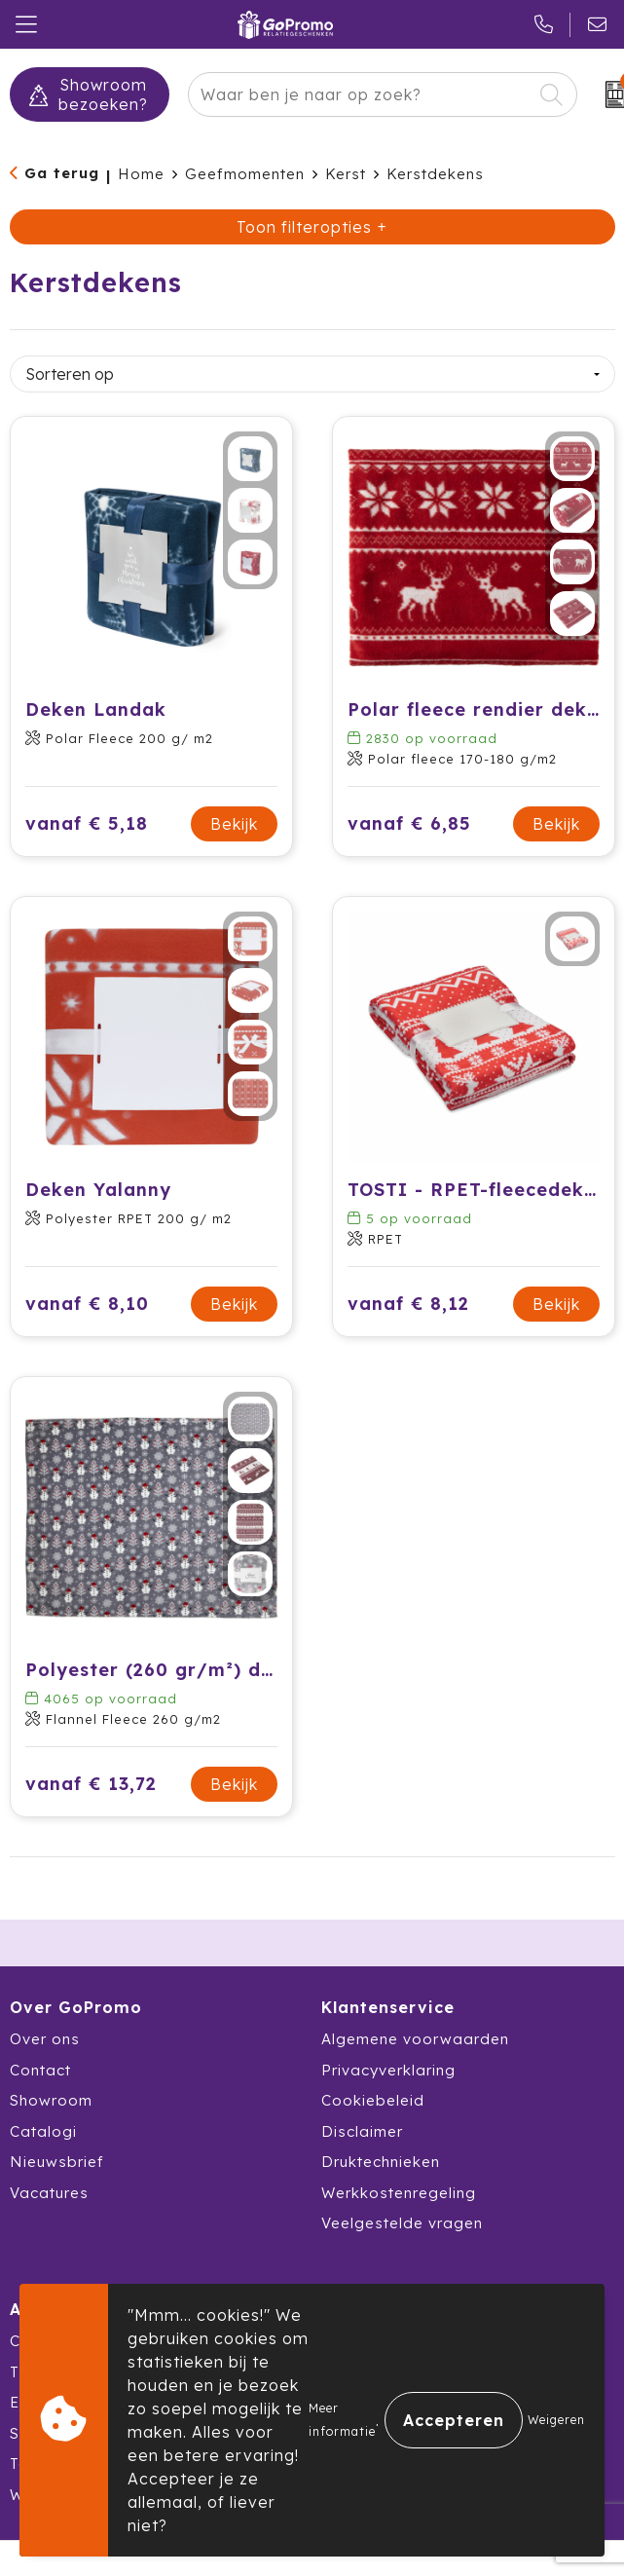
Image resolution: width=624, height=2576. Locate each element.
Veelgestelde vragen (402, 2223)
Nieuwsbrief (57, 2161)
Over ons (45, 2039)
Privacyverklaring (388, 2070)
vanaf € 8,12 (408, 1303)
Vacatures (49, 2193)
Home (141, 174)
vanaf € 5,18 (86, 823)
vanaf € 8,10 (87, 1303)
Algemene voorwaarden (415, 2039)
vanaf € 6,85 (409, 823)
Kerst (345, 174)
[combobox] (360, 94)
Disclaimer (362, 2131)
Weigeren (556, 2419)
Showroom (51, 2100)
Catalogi (43, 2131)
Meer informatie (342, 2420)
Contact (40, 2070)
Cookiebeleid (372, 2100)
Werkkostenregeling (398, 2193)
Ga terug (61, 173)
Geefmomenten (245, 174)
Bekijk (234, 824)
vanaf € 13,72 (91, 1784)
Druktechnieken (380, 2161)
